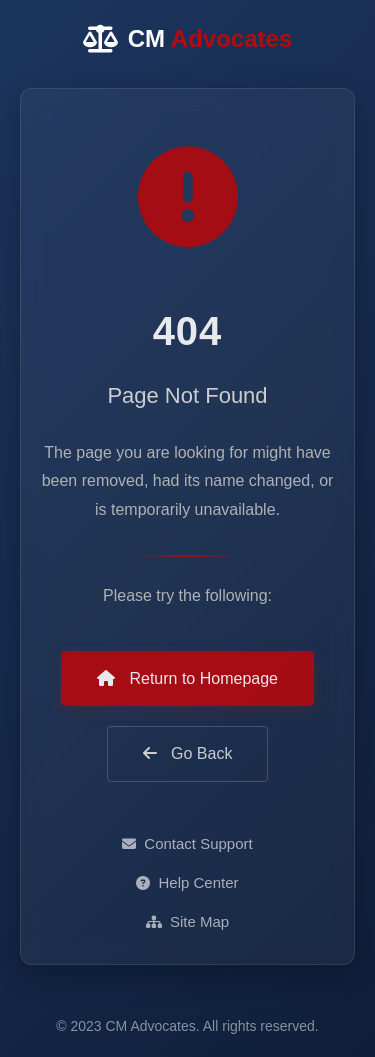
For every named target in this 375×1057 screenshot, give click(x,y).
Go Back (188, 753)
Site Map (187, 921)
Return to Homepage (187, 678)
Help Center (187, 882)
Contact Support (187, 843)
